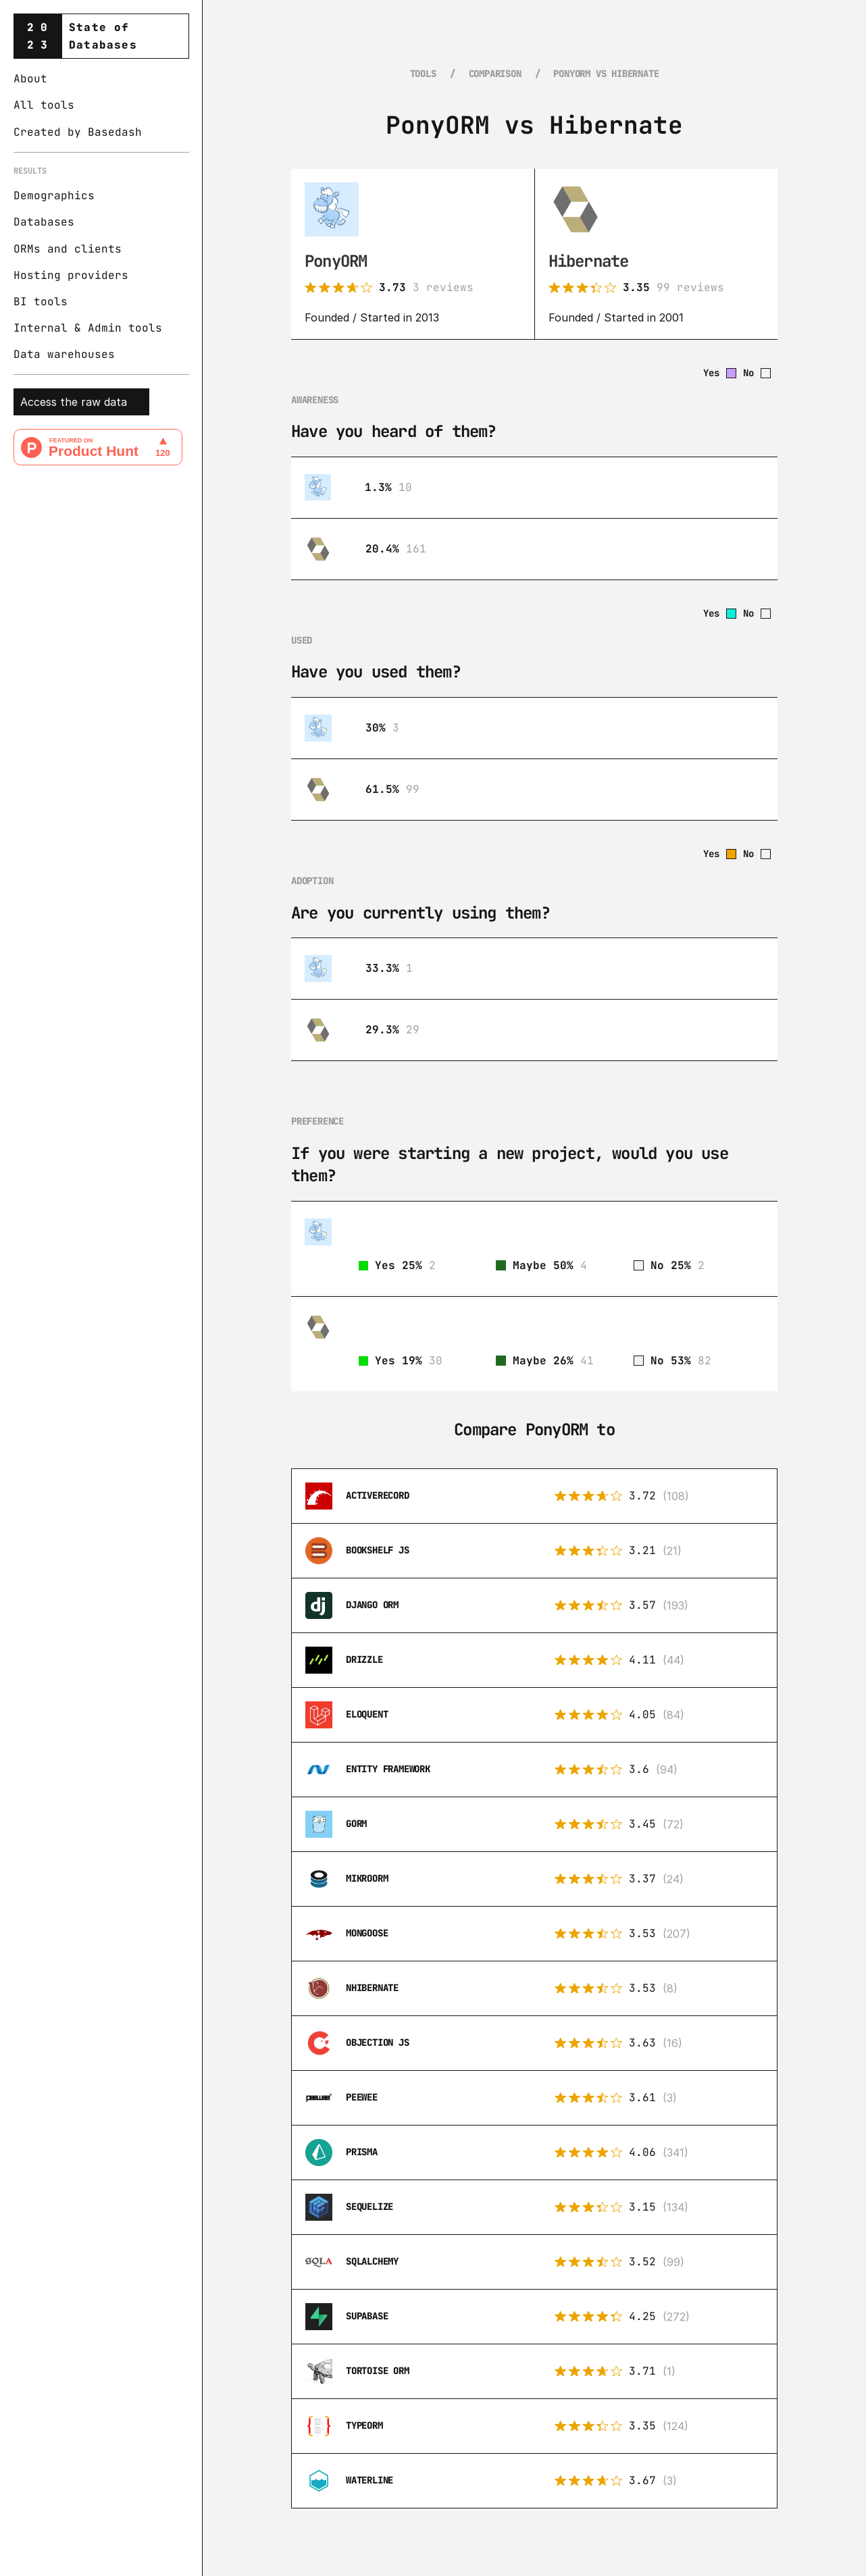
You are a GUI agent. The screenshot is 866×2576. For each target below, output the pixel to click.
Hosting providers (71, 275)
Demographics (54, 195)
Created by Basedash (78, 132)
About (30, 79)
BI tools (41, 301)
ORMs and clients (68, 249)
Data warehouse (61, 354)
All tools (44, 105)
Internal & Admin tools (88, 328)
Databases (44, 222)
